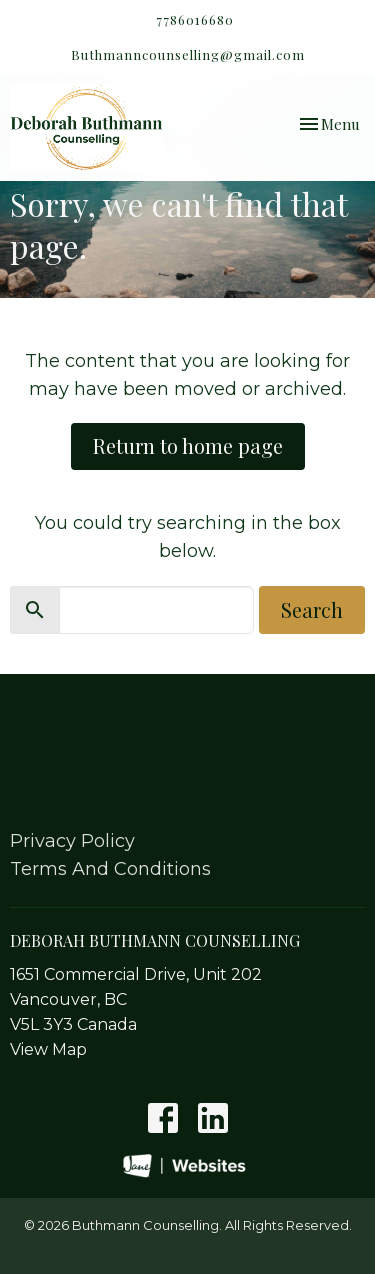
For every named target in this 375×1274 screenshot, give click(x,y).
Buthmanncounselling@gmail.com (188, 54)
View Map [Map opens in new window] (48, 1049)
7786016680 (195, 19)
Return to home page (188, 445)
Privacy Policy (72, 841)
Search (312, 609)
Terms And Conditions (110, 869)
